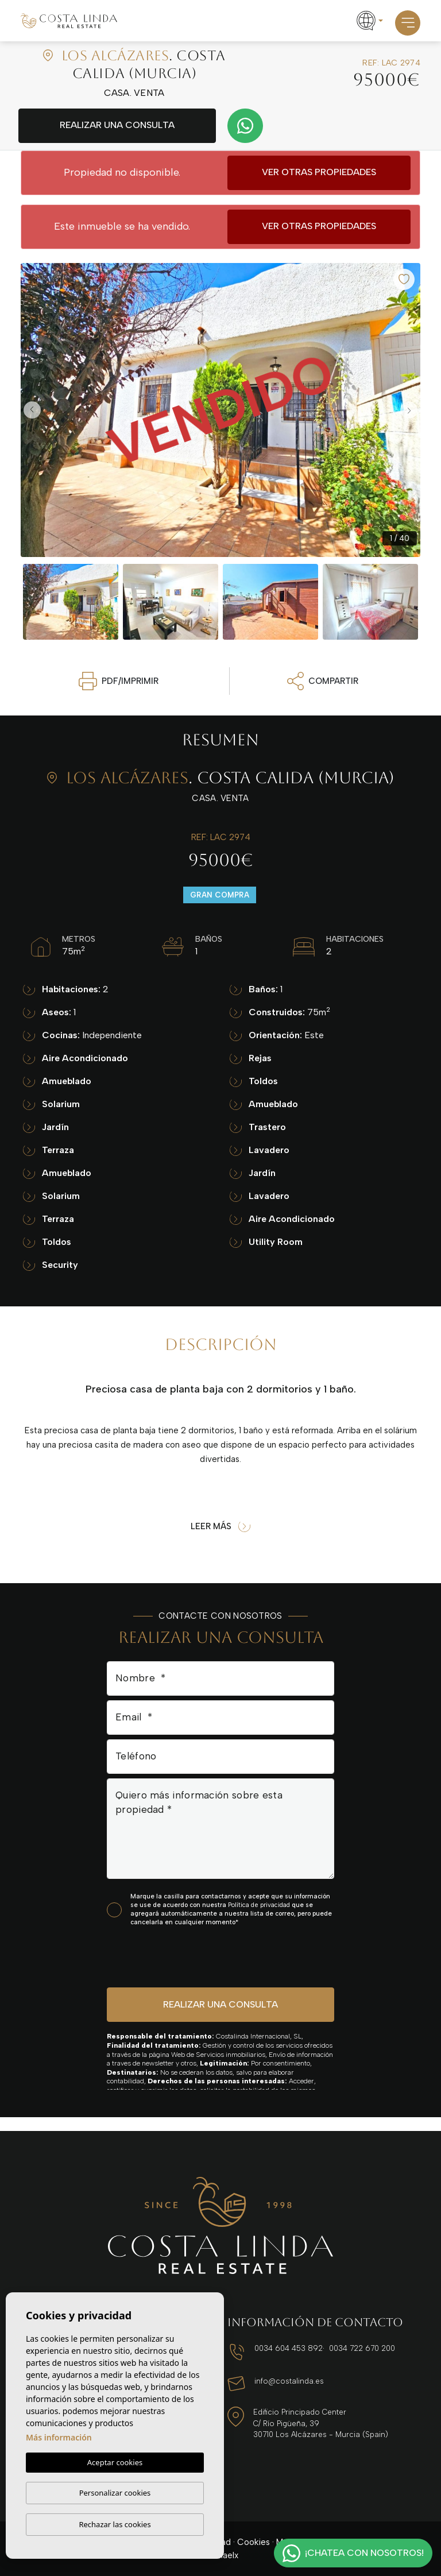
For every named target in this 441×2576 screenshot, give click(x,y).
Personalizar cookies (115, 2493)
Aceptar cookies (114, 2462)
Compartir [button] (322, 681)
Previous (32, 410)
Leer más (220, 1526)
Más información (59, 2437)
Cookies (253, 2542)
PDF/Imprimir (118, 681)
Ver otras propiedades (319, 172)
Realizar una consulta (117, 124)
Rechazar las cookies (114, 2524)
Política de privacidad (260, 1905)
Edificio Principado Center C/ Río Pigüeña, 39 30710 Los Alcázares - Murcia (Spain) (320, 2423)
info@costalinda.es (289, 2381)
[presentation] (168, 1956)
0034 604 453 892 (288, 2348)
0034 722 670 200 (362, 2348)
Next (408, 410)
